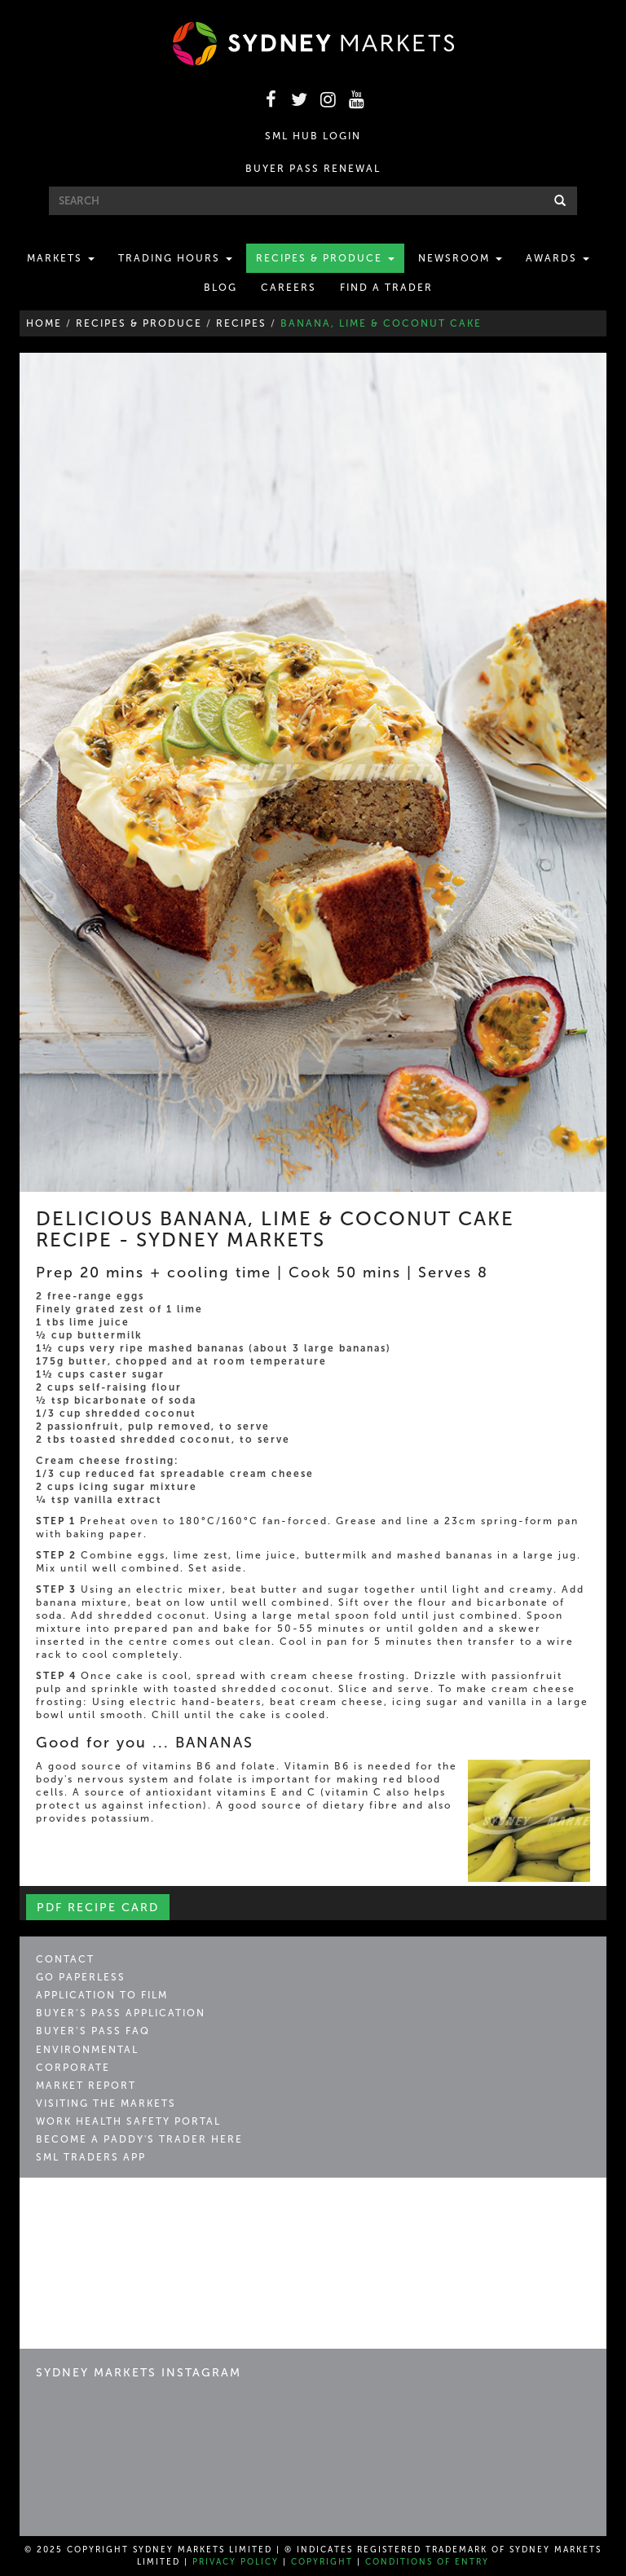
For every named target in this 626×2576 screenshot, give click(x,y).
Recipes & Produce (325, 258)
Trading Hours (175, 258)
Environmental (87, 2049)
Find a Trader (386, 287)
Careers (288, 287)
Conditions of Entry (427, 2562)
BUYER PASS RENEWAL (313, 168)
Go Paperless (81, 1977)
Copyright (322, 2562)
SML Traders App (91, 2157)
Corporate (73, 2067)
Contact (65, 1959)
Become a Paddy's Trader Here (139, 2139)
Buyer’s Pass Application (120, 2013)
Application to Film (102, 1995)
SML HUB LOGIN (313, 136)
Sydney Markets (105, 2208)
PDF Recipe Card (98, 1907)
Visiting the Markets (106, 2103)
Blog (220, 287)
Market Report (86, 2085)
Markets (61, 258)
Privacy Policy (235, 2562)
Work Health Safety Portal (128, 2121)
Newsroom (460, 258)
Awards (557, 258)
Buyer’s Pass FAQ (93, 2031)
